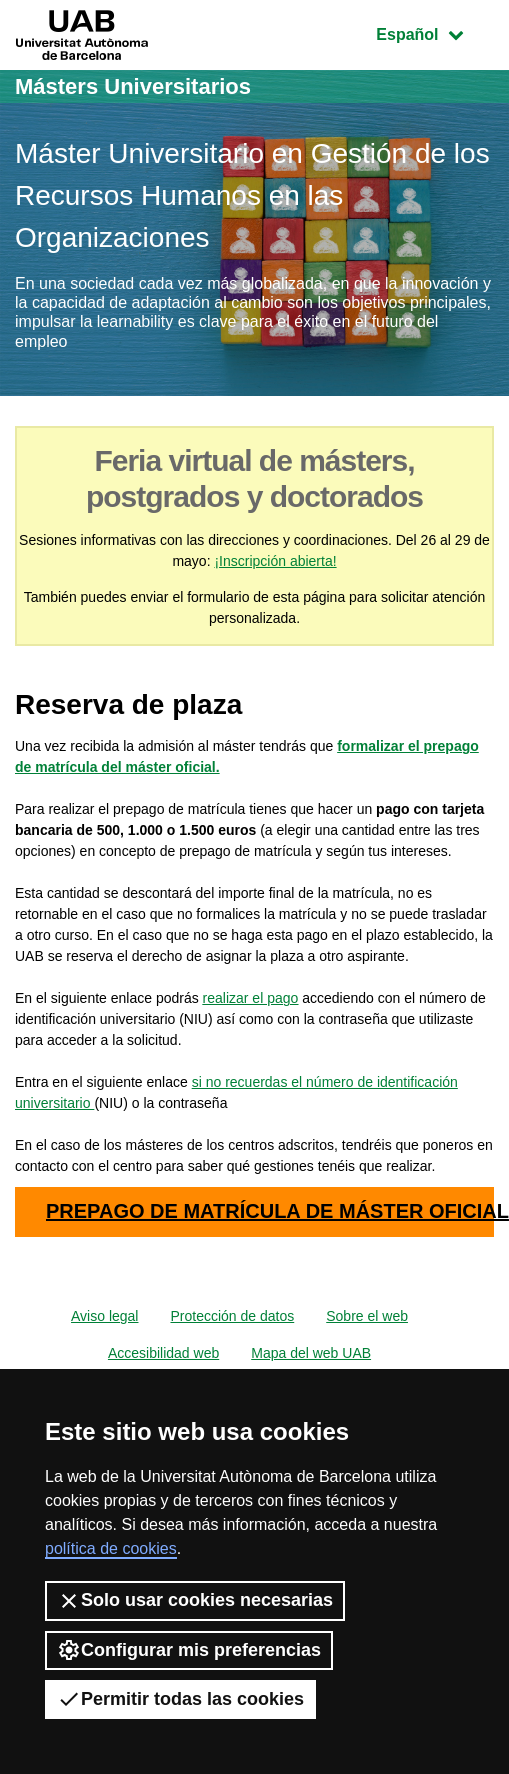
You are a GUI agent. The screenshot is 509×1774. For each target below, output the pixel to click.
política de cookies (111, 1548)
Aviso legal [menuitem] (104, 1316)
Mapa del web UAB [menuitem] (311, 1353)
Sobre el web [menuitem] (367, 1316)
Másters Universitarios (133, 86)
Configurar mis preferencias (189, 1650)
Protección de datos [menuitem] (232, 1316)
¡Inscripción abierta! (275, 561)
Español (434, 32)
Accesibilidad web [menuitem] (163, 1353)
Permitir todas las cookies (180, 1699)
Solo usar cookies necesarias (195, 1601)
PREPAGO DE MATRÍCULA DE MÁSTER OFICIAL (270, 1211)
